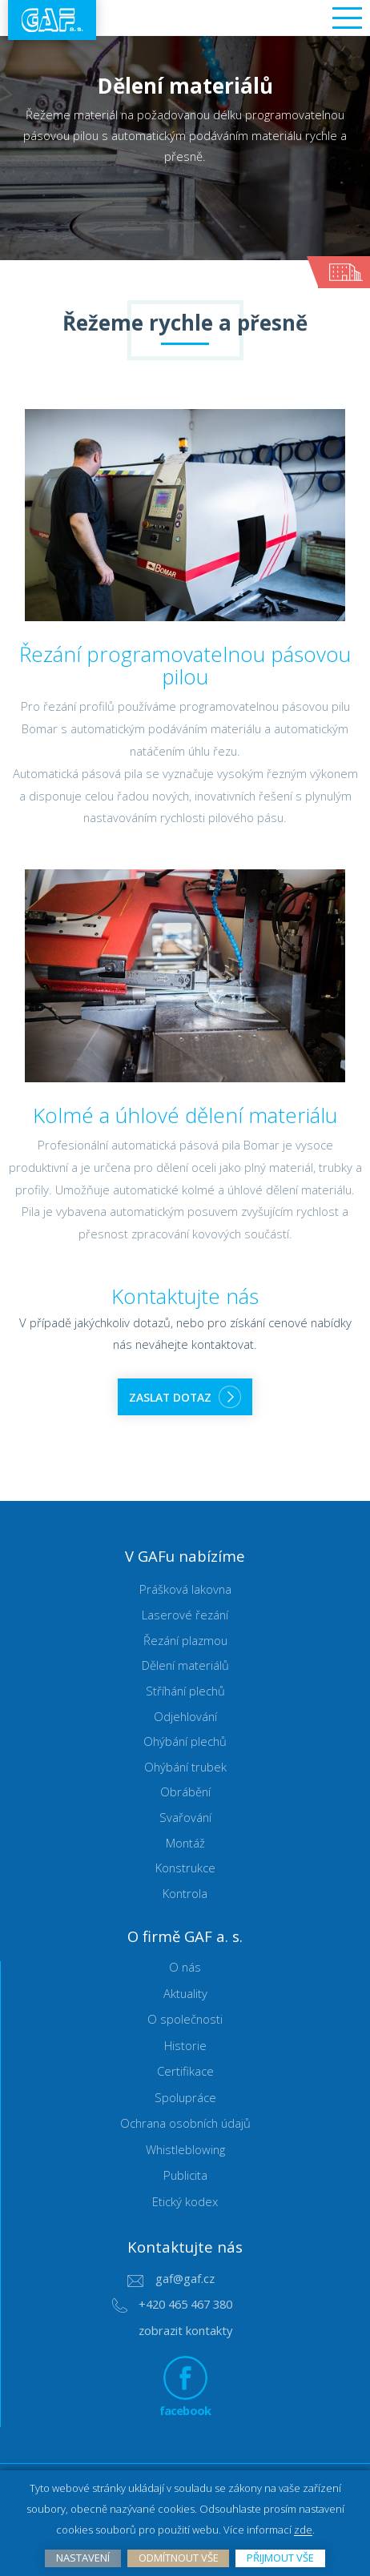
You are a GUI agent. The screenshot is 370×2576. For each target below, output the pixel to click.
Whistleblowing (185, 2150)
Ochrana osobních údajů (185, 2124)
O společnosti (185, 2019)
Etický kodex (185, 2202)
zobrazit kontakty (185, 2331)
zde (303, 2530)
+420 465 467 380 (185, 2304)
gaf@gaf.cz (185, 2279)
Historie (185, 2046)
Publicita (185, 2176)
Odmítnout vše (179, 2557)
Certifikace (185, 2071)
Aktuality (185, 1994)
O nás (185, 1967)
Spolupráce (185, 2098)
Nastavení (83, 2557)
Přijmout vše (280, 2557)
